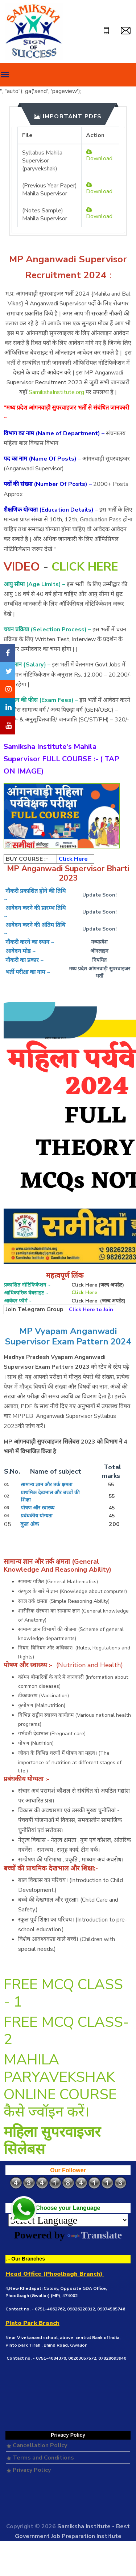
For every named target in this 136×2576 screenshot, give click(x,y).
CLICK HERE (84, 567)
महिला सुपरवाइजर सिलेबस (52, 2140)
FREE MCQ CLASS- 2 (66, 2030)
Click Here (84, 1292)
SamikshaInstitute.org (56, 392)
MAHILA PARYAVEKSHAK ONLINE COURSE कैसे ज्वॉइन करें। (60, 2086)
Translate (94, 2235)
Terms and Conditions (40, 2458)
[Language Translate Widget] (68, 2220)
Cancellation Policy (37, 2445)
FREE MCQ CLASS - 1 (63, 1993)
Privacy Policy (29, 2470)
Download (99, 155)
